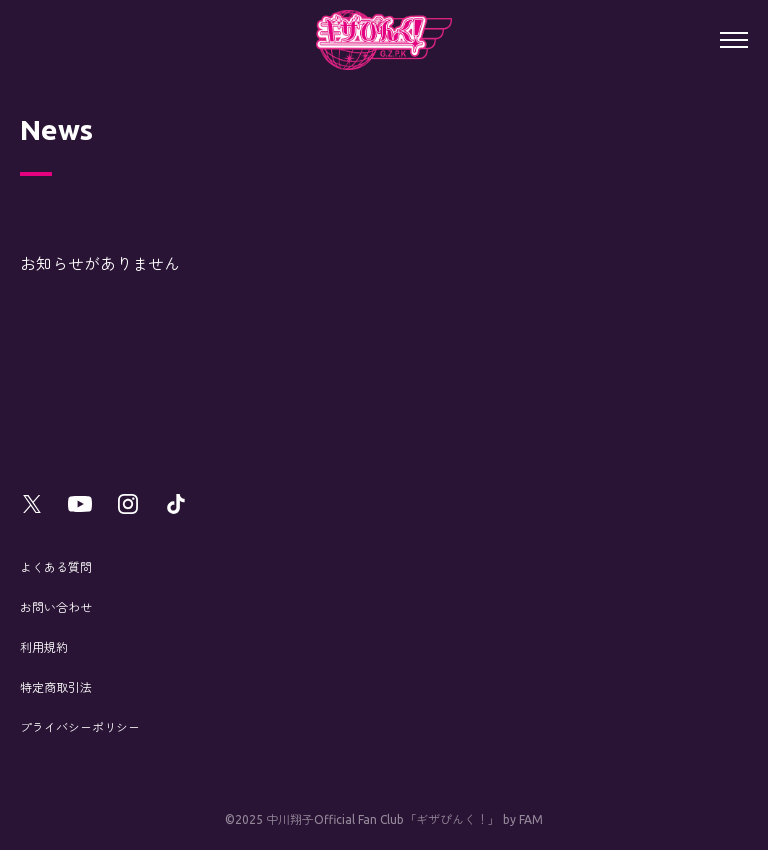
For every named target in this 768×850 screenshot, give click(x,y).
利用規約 (44, 647)
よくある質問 (56, 567)
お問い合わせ (56, 607)
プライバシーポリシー (80, 727)
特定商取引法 (56, 687)
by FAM (523, 819)
